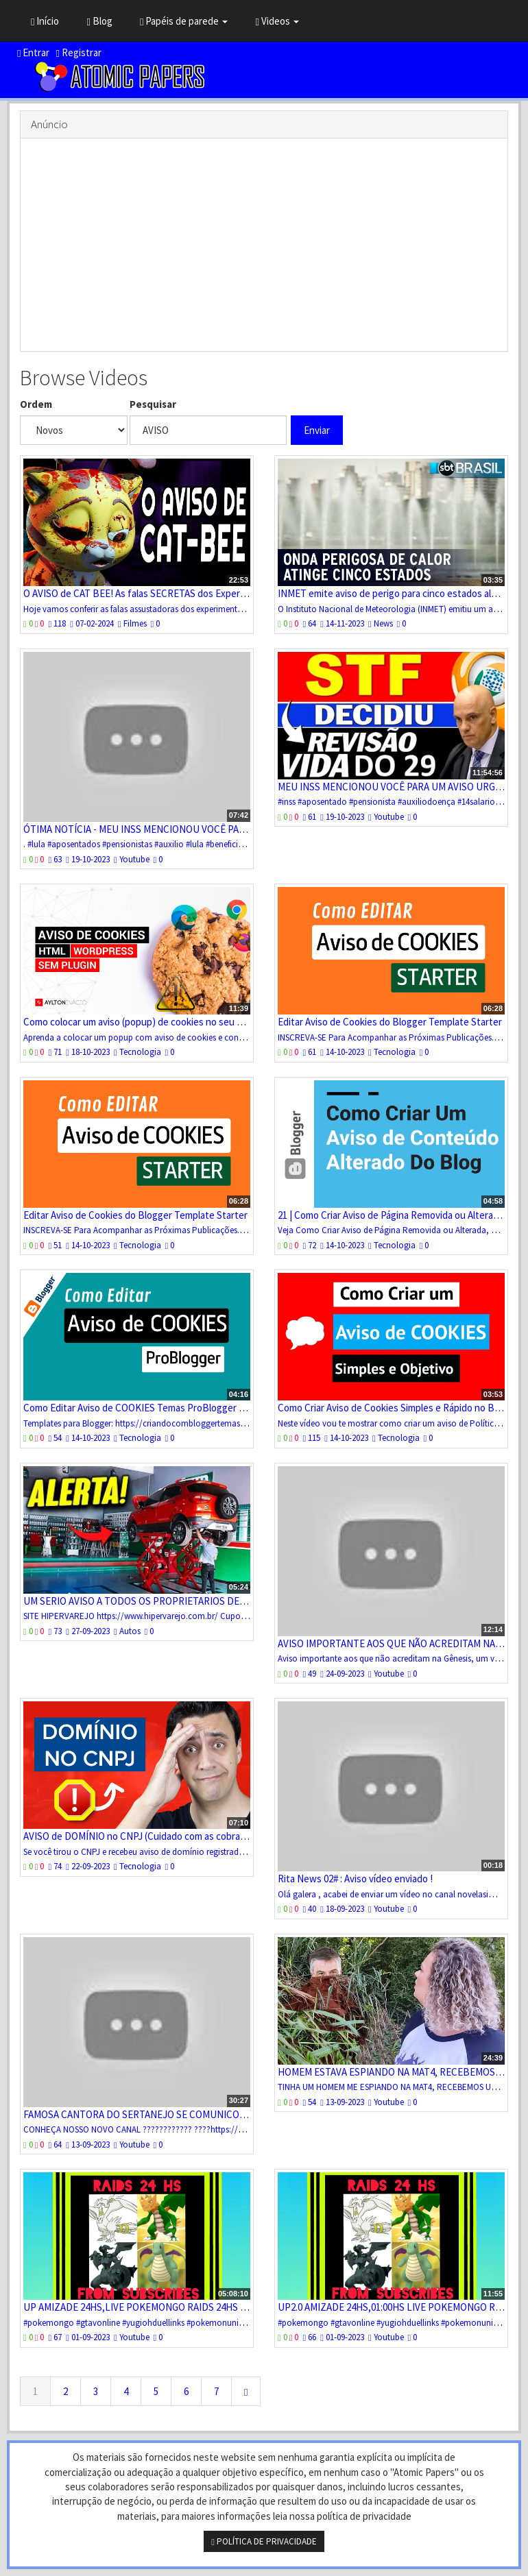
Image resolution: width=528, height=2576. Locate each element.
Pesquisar (153, 404)
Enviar (317, 430)
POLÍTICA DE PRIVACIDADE (264, 2541)
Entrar (33, 52)
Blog (99, 20)
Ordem (36, 404)
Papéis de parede (184, 20)
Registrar (78, 52)
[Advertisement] (264, 245)
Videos (276, 20)
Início (45, 20)
